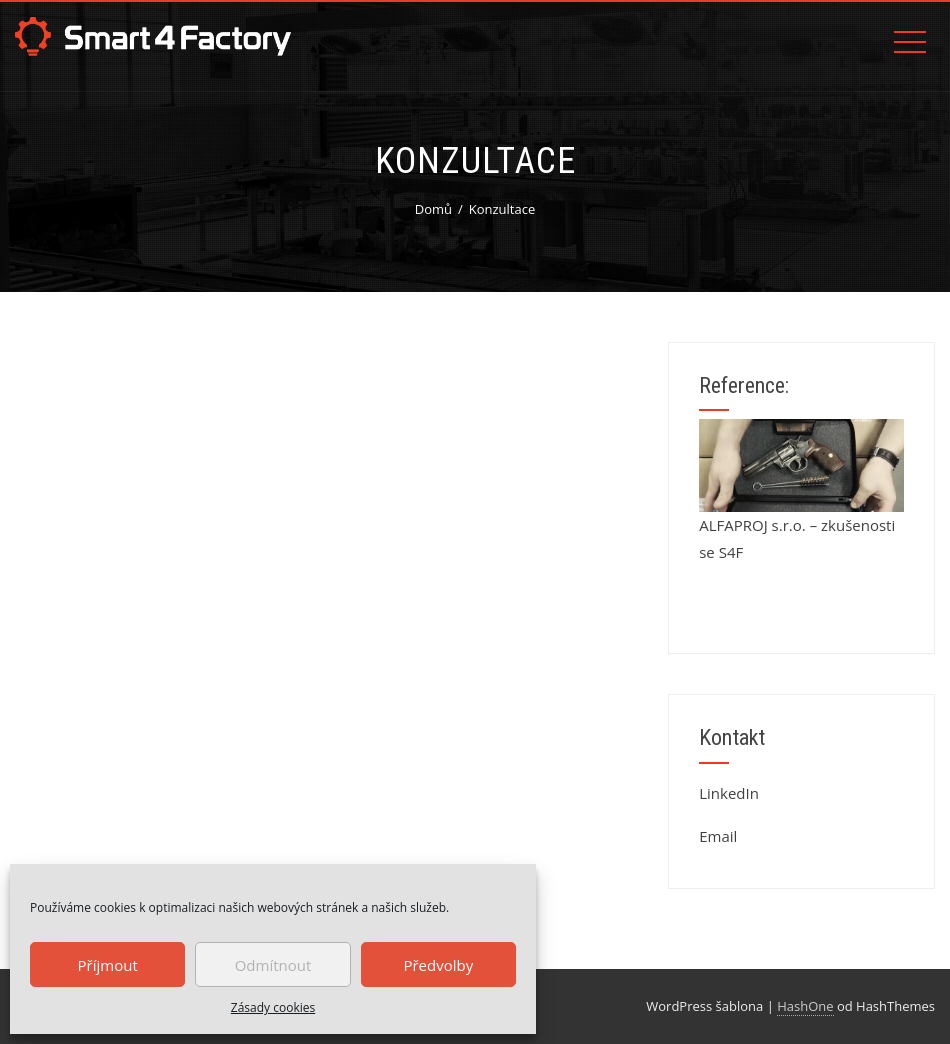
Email (718, 836)
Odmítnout (273, 965)
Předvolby (438, 965)
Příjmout (108, 965)
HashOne (805, 1006)
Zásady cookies (273, 1007)
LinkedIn (729, 793)
